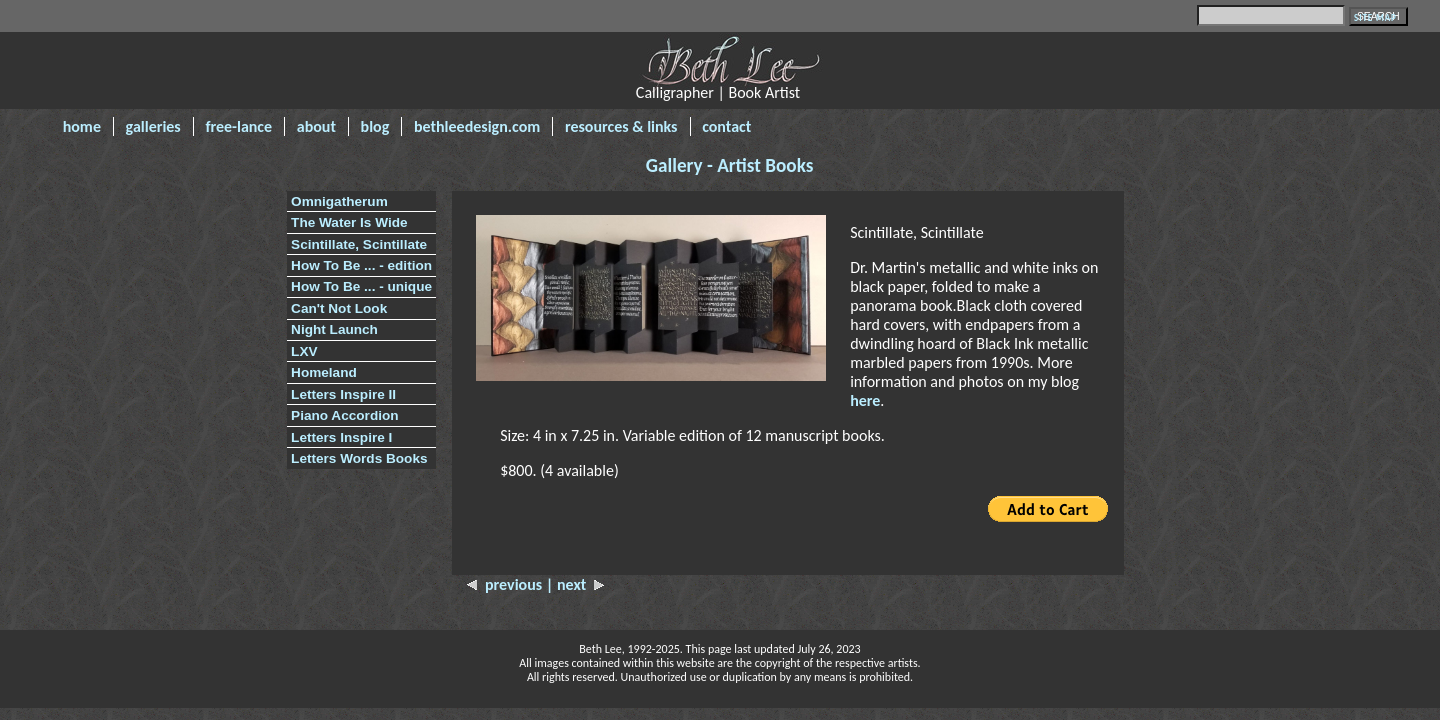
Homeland (324, 372)
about (316, 126)
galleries (153, 126)
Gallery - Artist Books (730, 165)
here (865, 400)
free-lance (238, 126)
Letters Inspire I (341, 437)
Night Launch (334, 329)
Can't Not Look (339, 308)
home (82, 126)
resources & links (621, 126)
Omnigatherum (339, 201)
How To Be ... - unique (361, 286)
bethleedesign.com (477, 126)
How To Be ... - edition (361, 265)
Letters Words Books (359, 458)
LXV (304, 351)
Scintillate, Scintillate (359, 244)
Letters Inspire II (343, 394)
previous (506, 584)
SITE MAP (1375, 17)
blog (375, 126)
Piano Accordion (345, 415)
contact (726, 126)
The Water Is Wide (349, 222)
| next (575, 584)
